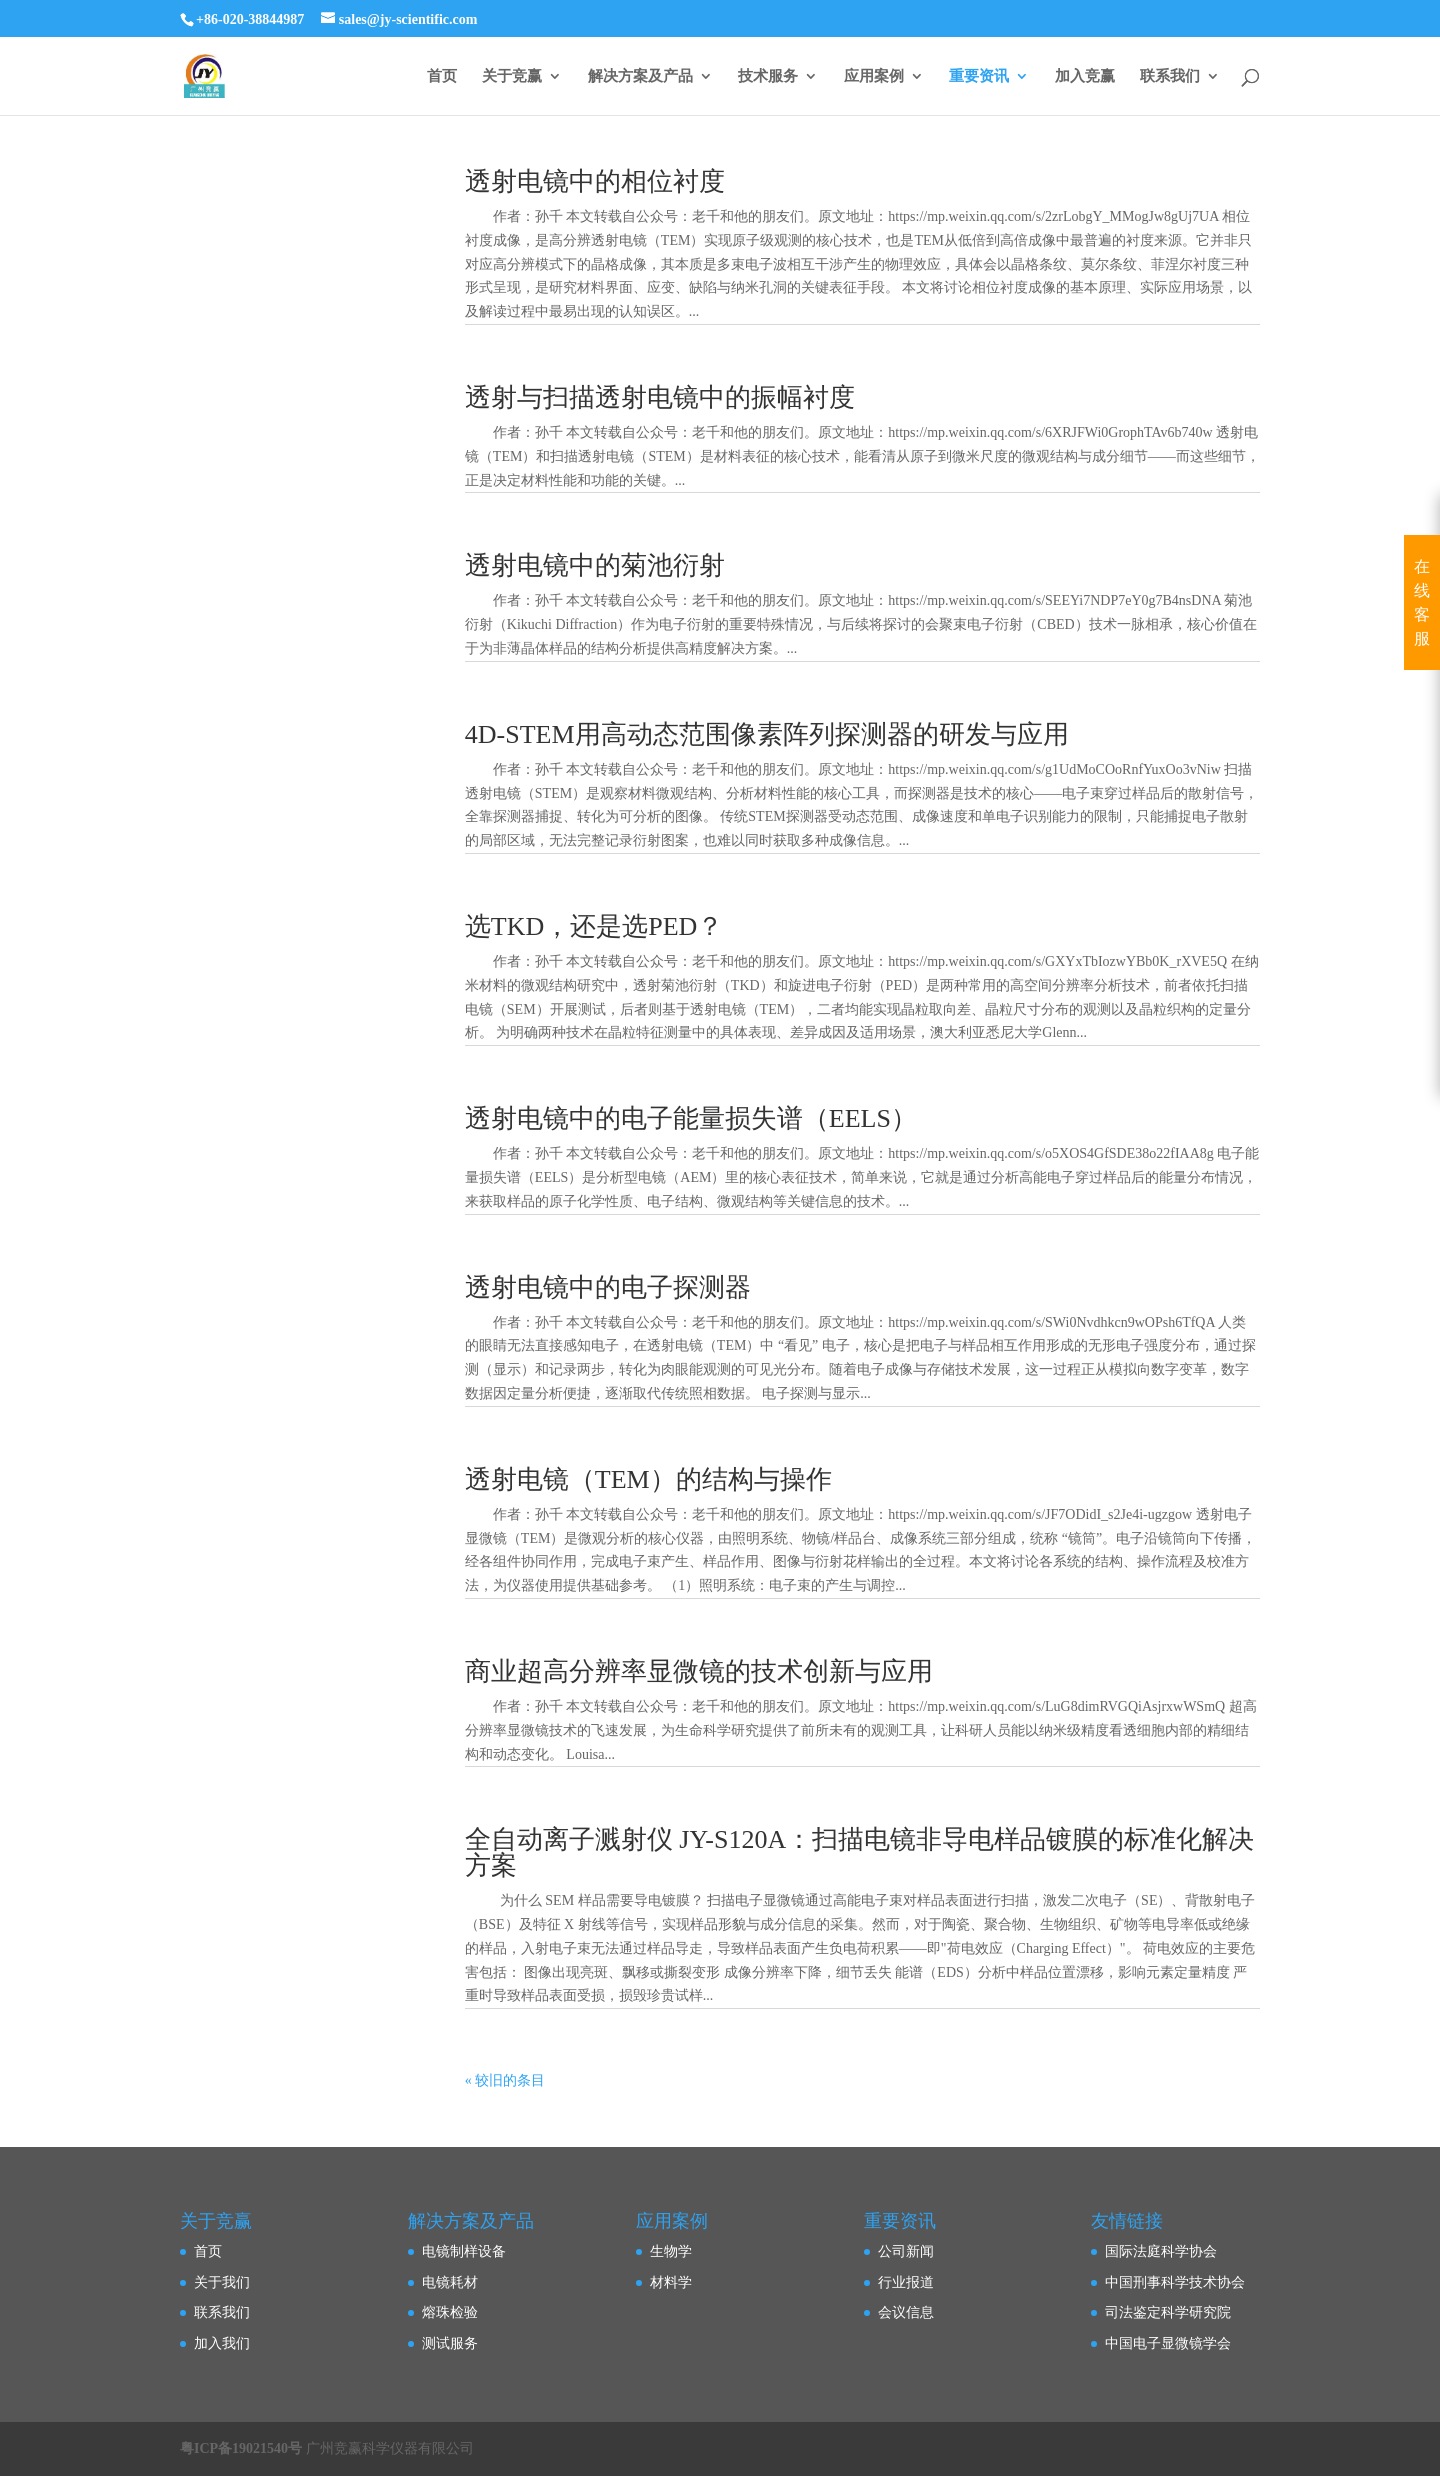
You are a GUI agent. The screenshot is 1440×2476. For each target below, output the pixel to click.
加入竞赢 (1085, 76)
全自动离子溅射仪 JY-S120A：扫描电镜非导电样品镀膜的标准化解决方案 (859, 1852)
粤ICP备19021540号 (241, 2448)
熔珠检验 (450, 2312)
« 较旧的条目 (505, 2080)
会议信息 (906, 2312)
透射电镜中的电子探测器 (608, 1287)
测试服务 (450, 2343)
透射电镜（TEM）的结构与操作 (648, 1479)
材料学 (671, 2282)
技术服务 (768, 76)
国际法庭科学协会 (1161, 2251)
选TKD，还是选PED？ (594, 926)
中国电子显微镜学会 (1168, 2343)
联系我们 (1170, 76)
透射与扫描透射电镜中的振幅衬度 (660, 397)
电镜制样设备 (464, 2251)
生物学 (671, 2251)
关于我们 (222, 2282)
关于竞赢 (512, 76)
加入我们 (222, 2343)
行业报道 (906, 2282)
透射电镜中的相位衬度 (595, 181)
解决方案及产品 (640, 76)
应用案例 (874, 76)
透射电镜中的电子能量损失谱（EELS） (691, 1118)
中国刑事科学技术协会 (1175, 2282)
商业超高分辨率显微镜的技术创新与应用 (699, 1671)
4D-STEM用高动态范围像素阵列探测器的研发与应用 (767, 734)
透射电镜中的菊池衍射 (595, 565)
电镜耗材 (450, 2282)
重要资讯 (979, 76)
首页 (442, 76)
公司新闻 (906, 2251)
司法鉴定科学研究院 (1168, 2312)
